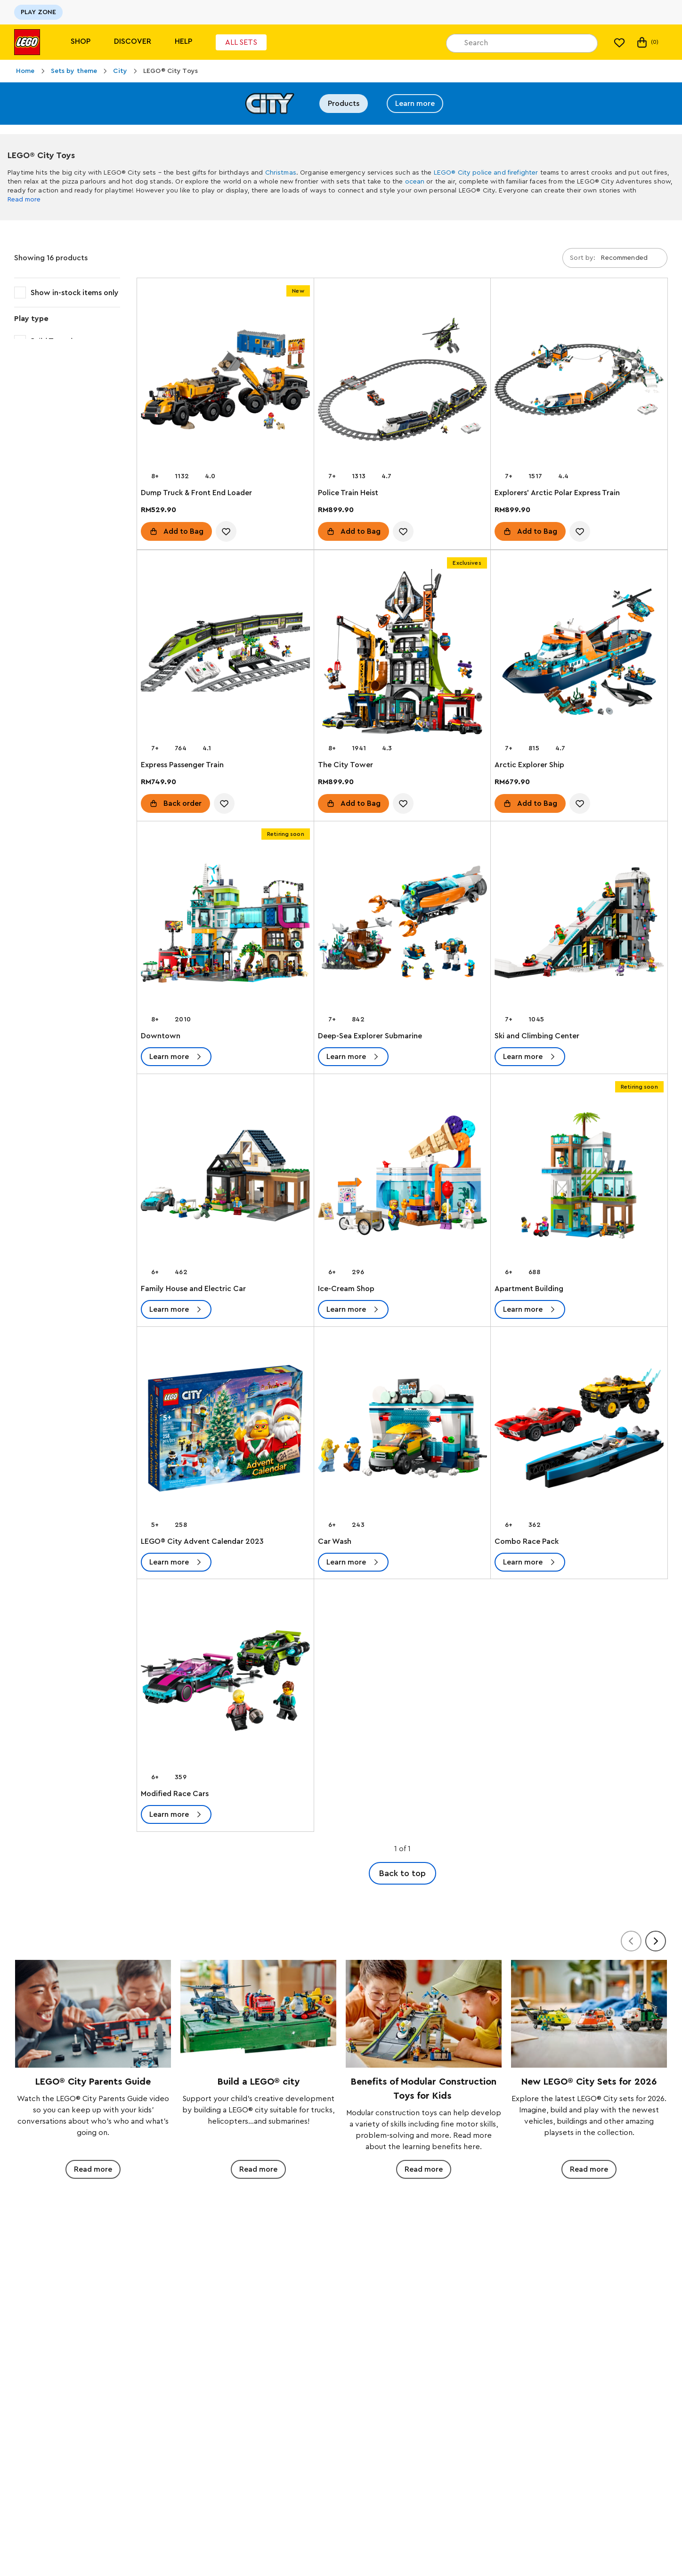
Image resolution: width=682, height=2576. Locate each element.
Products (343, 103)
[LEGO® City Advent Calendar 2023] (225, 1430)
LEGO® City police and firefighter (486, 172)
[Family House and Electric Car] (225, 1177)
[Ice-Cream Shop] (402, 1177)
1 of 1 (402, 1849)
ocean (415, 181)
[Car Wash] (402, 1430)
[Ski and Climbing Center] (579, 924)
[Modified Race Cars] (225, 1682)
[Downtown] (225, 924)
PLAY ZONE (38, 12)
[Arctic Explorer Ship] (579, 653)
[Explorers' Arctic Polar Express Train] (579, 381)
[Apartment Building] (579, 1177)
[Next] (655, 1941)
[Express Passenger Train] (225, 653)
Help (183, 41)
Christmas (280, 172)
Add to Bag (183, 531)
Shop (80, 41)
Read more (24, 199)
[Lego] (27, 42)
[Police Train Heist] (402, 381)
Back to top (402, 1873)
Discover (132, 41)
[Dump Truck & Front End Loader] (225, 381)
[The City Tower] (402, 653)
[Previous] (631, 1941)
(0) (646, 42)
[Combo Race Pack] (579, 1430)
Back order (182, 803)
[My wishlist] (619, 42)
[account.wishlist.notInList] (226, 531)
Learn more (415, 103)
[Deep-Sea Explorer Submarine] (402, 924)
